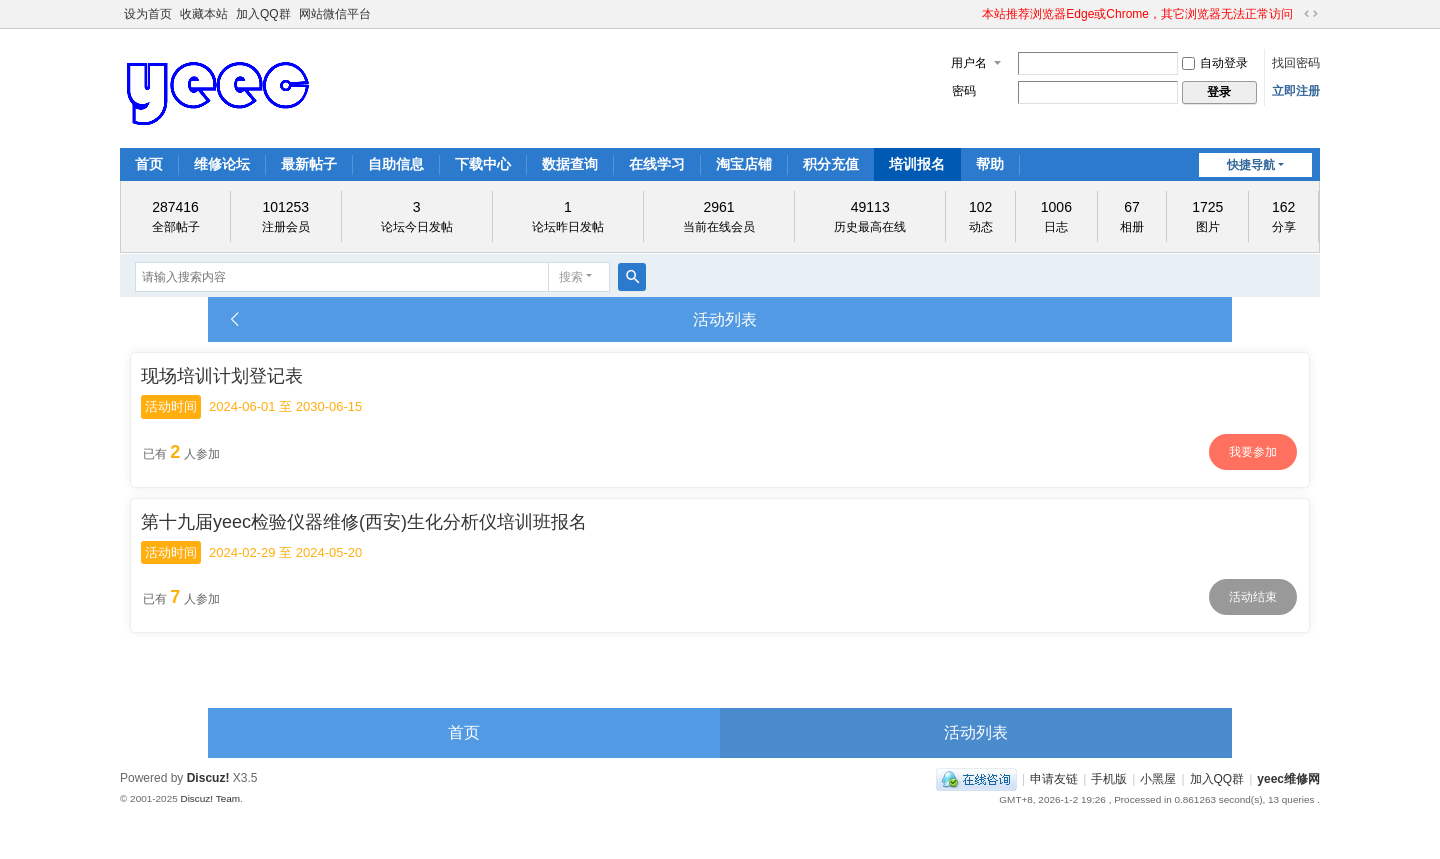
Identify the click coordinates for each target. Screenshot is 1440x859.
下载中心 (483, 164)
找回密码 (1296, 63)
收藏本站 (204, 14)
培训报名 (917, 164)
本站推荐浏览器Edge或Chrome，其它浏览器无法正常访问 (1137, 14)
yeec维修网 (1288, 779)
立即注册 (1296, 91)
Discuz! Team (210, 798)
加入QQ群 (263, 14)
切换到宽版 (1311, 14)
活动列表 (976, 732)
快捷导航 (1251, 165)
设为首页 (148, 14)
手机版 (1109, 779)
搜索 (571, 277)
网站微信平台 (335, 14)
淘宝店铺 (744, 164)
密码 (964, 91)
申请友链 (1054, 779)
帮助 (990, 164)
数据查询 (570, 164)
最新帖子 (309, 164)
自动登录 (1215, 63)
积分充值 (831, 164)
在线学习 (657, 164)
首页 (149, 164)
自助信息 (396, 164)
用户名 (969, 63)
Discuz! (208, 778)
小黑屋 (1158, 779)
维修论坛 (222, 164)
